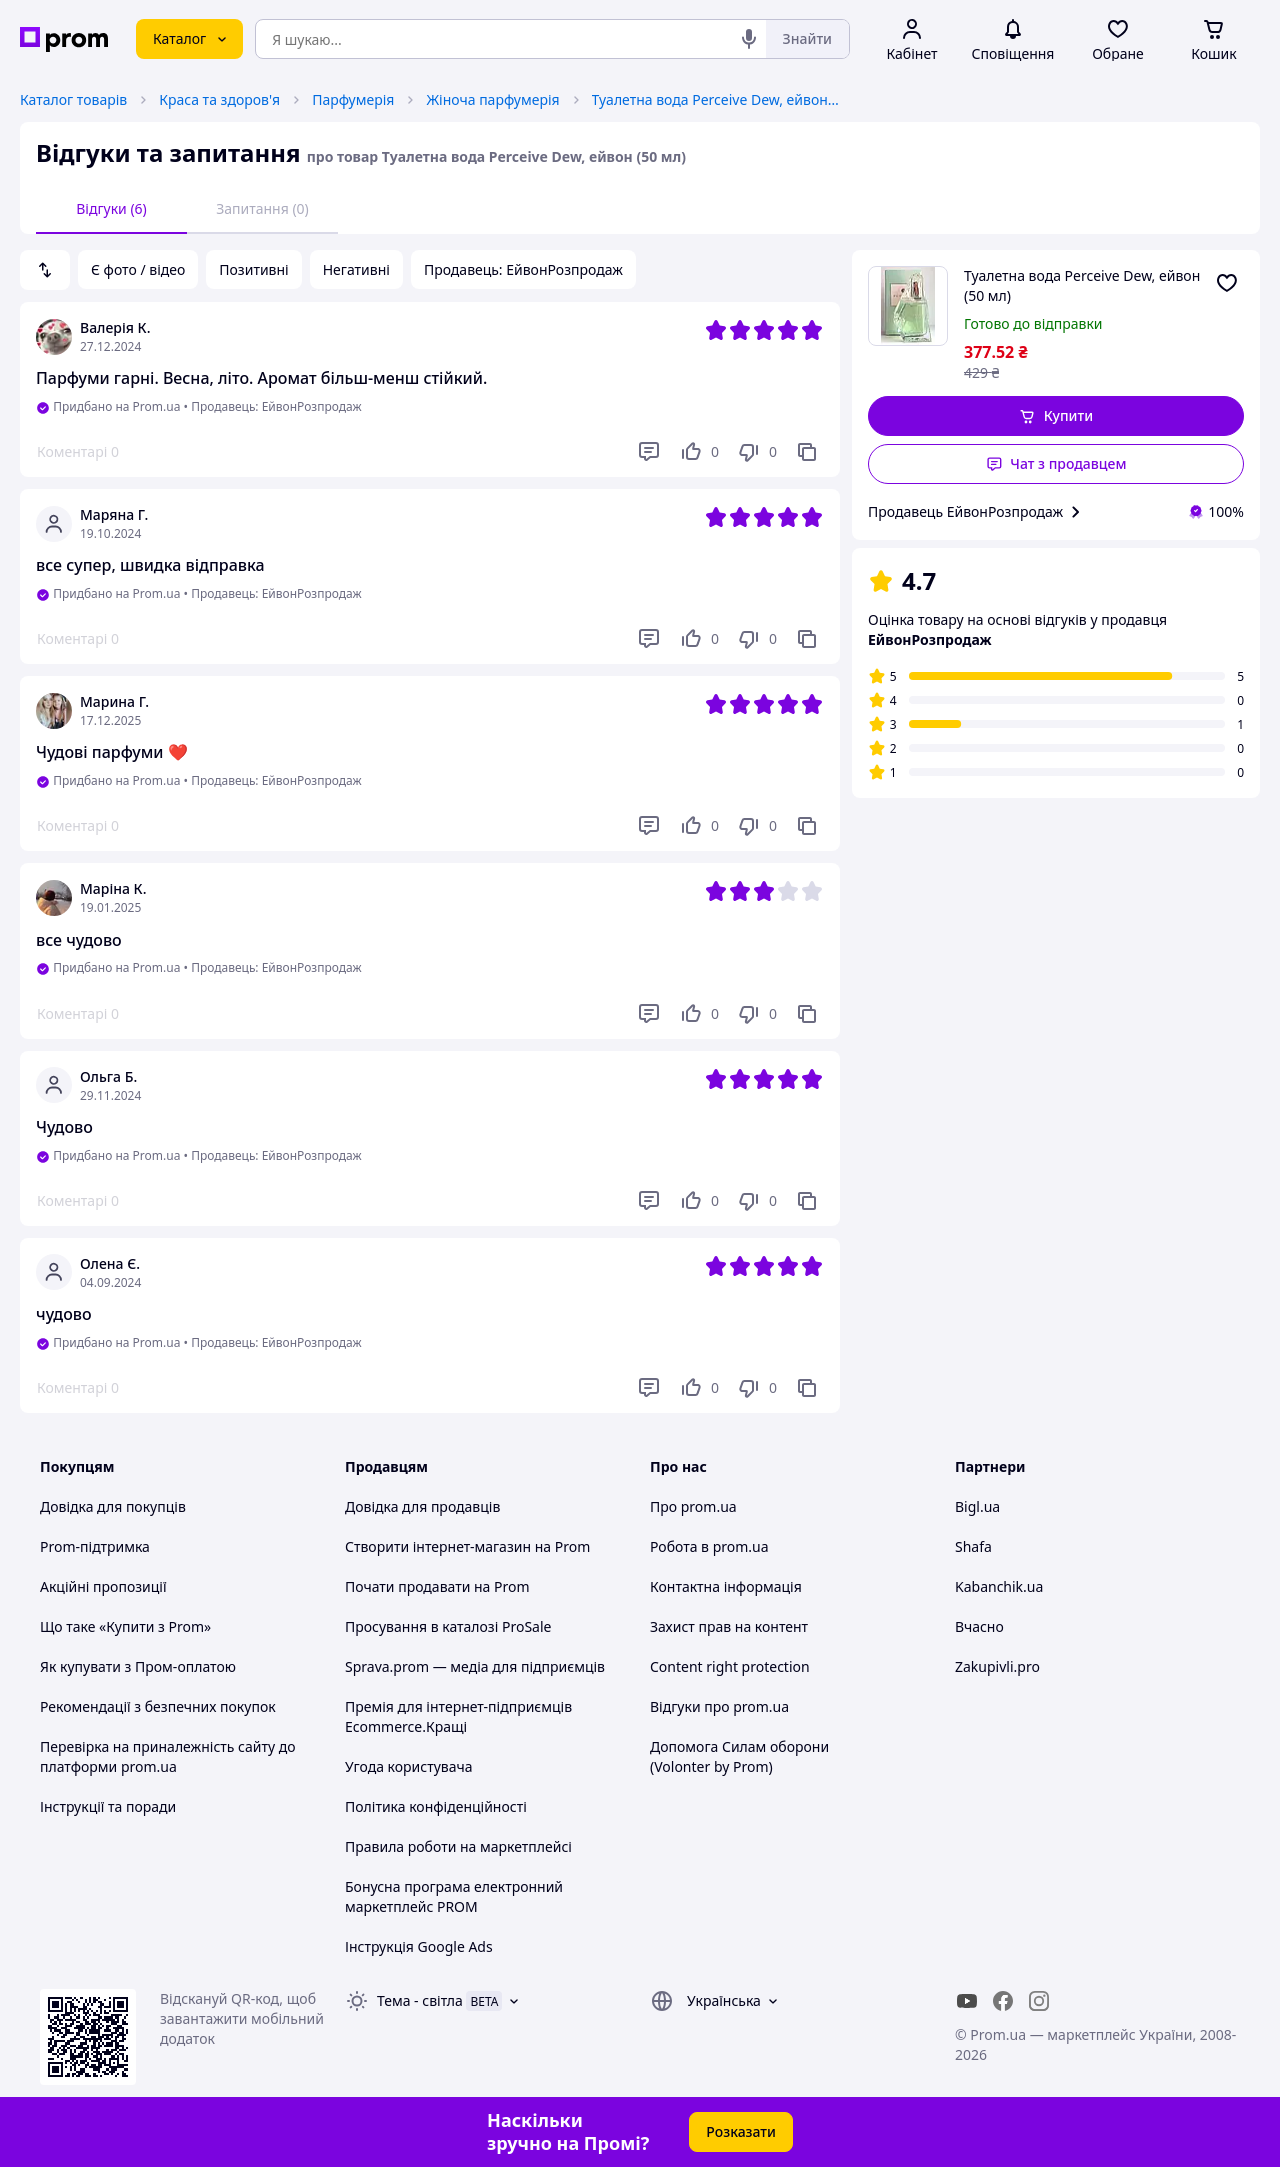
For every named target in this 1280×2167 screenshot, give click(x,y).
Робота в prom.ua (709, 1546)
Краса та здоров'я (219, 99)
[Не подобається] (757, 452)
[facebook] (1003, 2001)
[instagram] (1039, 2001)
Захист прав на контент (729, 1626)
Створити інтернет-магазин (438, 1546)
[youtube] (967, 2001)
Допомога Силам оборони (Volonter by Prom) (739, 1756)
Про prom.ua (693, 1506)
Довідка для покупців (113, 1506)
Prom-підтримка (95, 1546)
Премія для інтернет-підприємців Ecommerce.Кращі (458, 1716)
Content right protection (730, 1666)
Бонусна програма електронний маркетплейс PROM (454, 1896)
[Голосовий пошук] (749, 39)
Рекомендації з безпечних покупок (158, 1706)
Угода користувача (409, 1766)
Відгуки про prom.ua (719, 1706)
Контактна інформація (726, 1586)
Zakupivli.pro (997, 1666)
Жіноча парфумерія (492, 99)
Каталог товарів (73, 99)
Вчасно (979, 1626)
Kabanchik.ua (999, 1586)
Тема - (420, 2000)
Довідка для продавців (422, 1506)
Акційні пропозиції (103, 1586)
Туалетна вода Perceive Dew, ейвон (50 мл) (717, 99)
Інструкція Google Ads (419, 1946)
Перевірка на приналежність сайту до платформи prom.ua (168, 1756)
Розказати (741, 2131)
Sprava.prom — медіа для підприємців (475, 1666)
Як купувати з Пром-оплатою (138, 1666)
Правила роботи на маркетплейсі (458, 1846)
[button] (1056, 416)
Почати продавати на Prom (437, 1586)
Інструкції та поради (108, 1806)
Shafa (973, 1546)
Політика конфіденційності (436, 1806)
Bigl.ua (977, 1506)
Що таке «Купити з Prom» (125, 1626)
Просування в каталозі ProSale (448, 1626)
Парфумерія (353, 99)
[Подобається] (699, 452)
